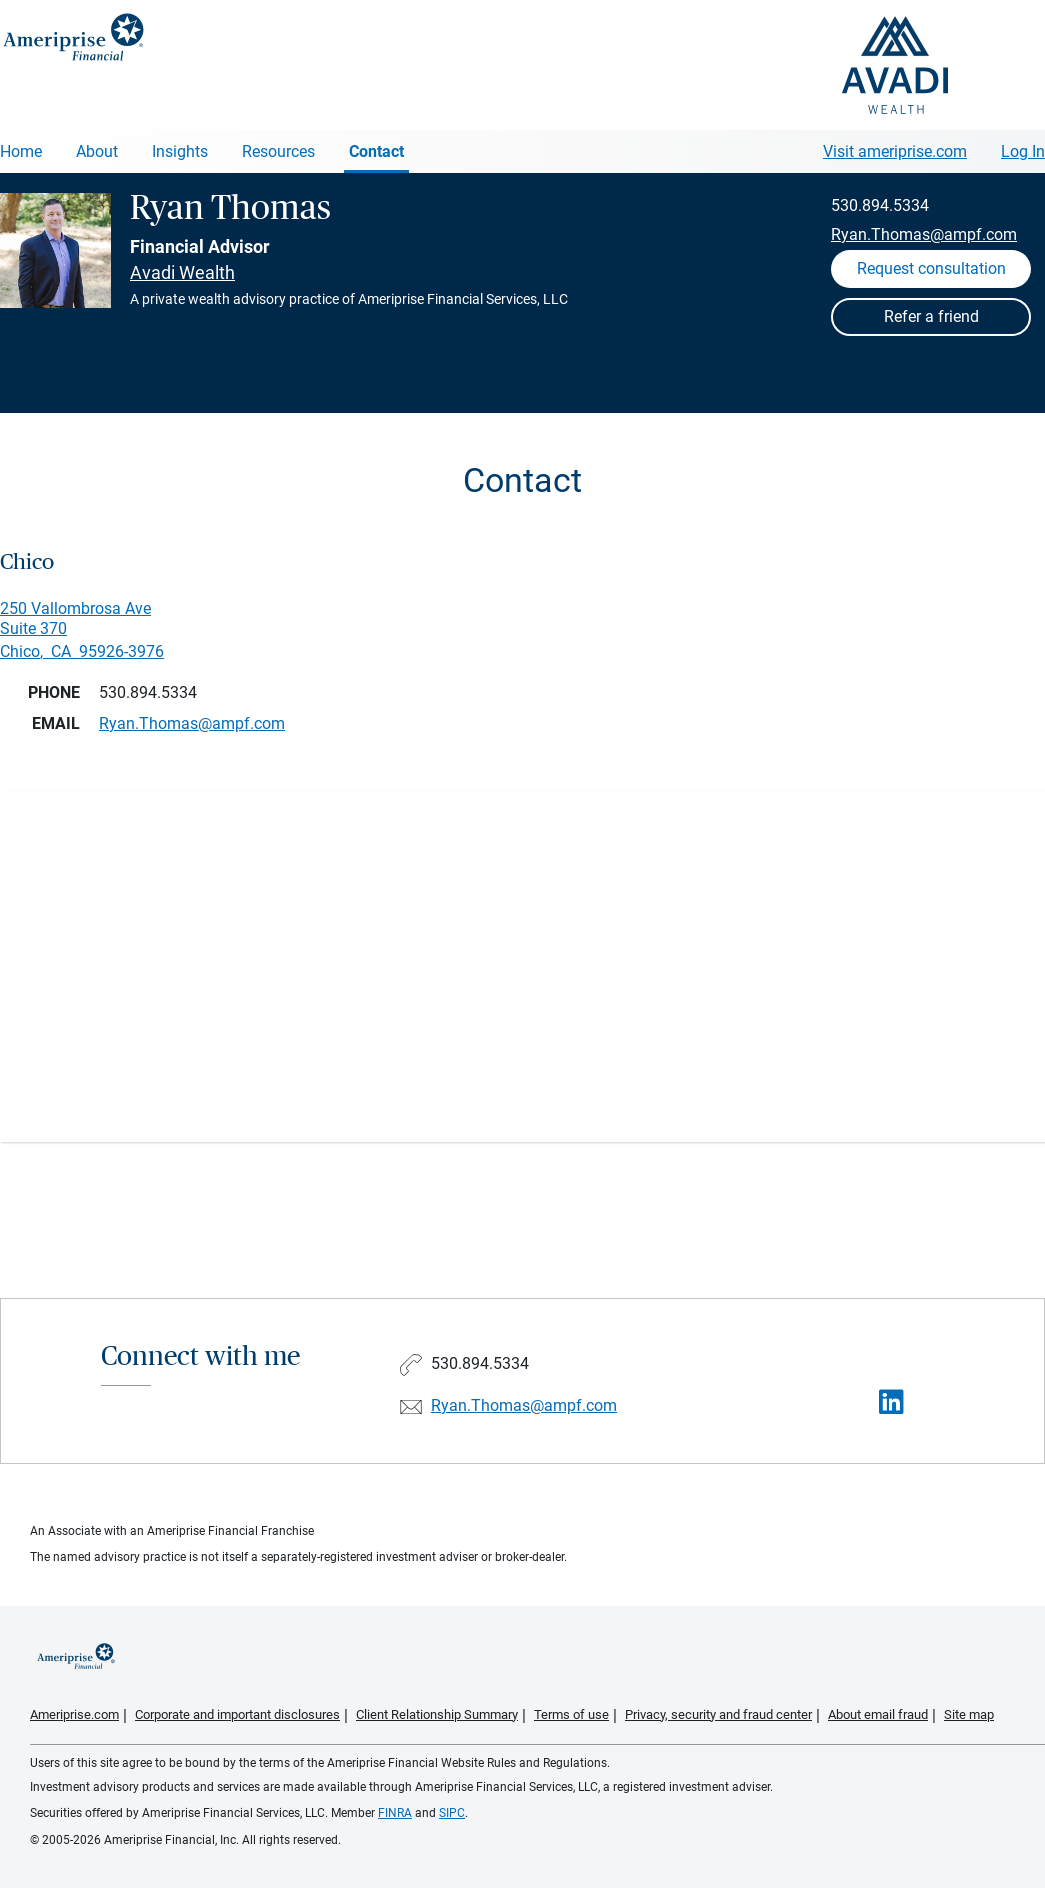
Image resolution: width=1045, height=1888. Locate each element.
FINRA (395, 1813)
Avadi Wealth (182, 272)
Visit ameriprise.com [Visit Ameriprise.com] (895, 151)
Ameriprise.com (74, 1714)
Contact (376, 151)
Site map (969, 1714)
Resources (278, 151)
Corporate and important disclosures (237, 1714)
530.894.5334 (880, 205)
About (97, 151)
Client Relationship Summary (437, 1714)
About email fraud (878, 1714)
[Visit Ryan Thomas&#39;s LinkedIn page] (891, 1402)
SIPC (452, 1813)
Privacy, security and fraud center (718, 1714)
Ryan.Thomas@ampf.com (924, 234)
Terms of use (571, 1714)
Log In (1023, 151)
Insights (180, 151)
